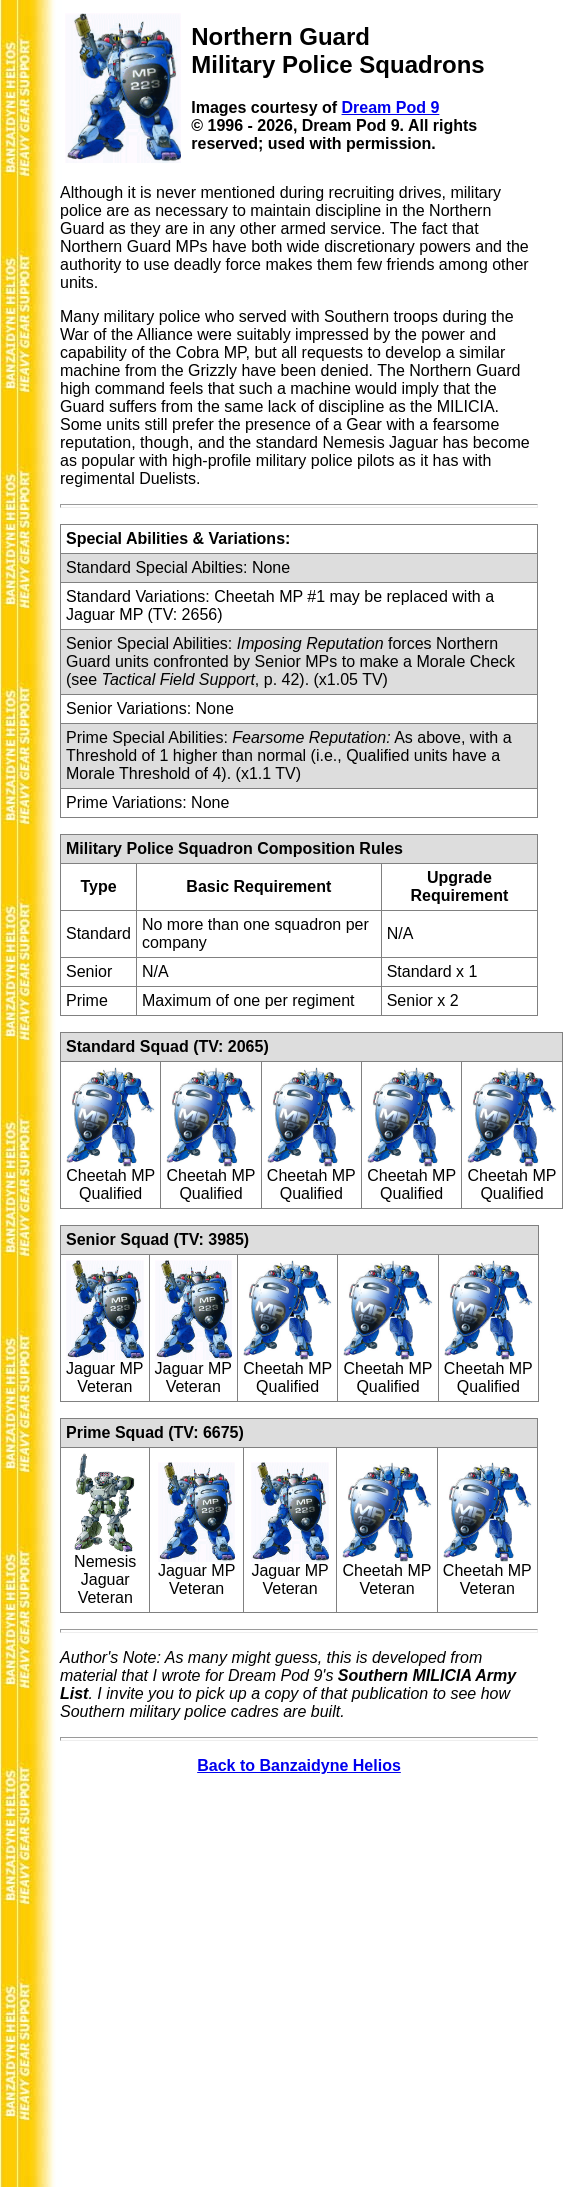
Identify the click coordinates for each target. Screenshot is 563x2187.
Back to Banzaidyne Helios (299, 1765)
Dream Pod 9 (391, 107)
